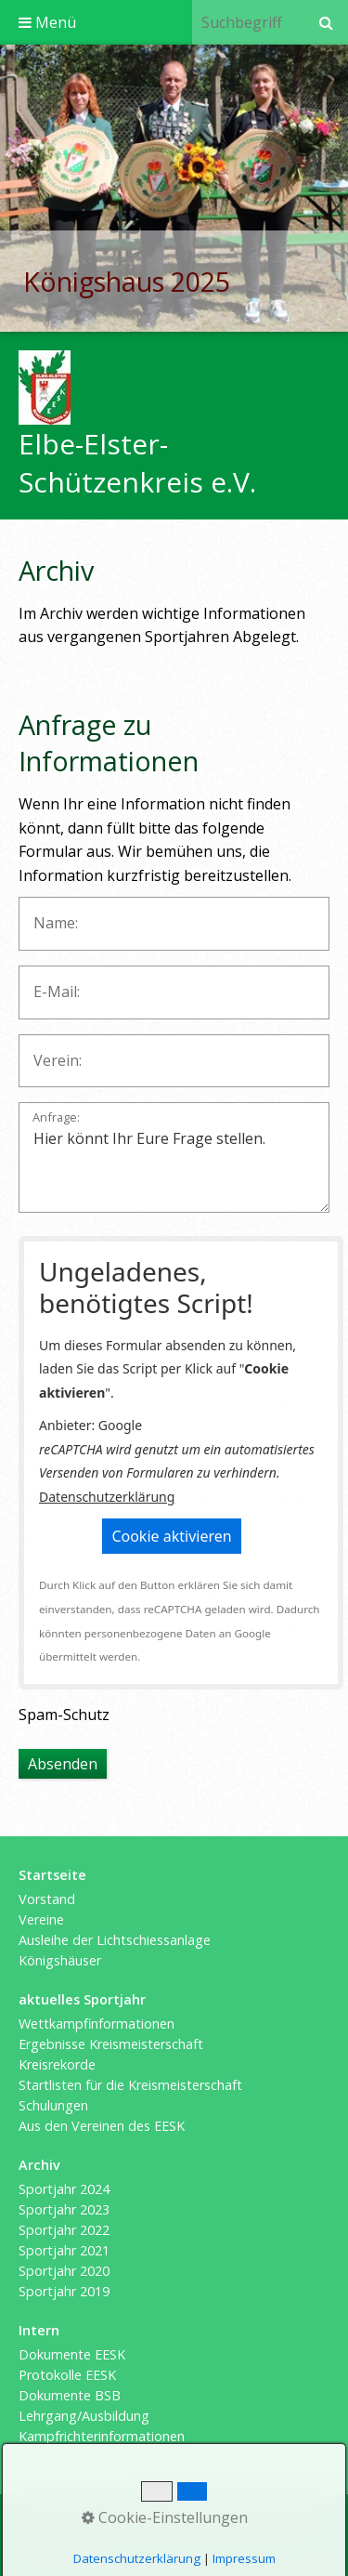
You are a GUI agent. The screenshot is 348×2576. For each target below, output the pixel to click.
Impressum (131, 2521)
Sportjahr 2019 (64, 2291)
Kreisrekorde (57, 2064)
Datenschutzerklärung (106, 1496)
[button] (171, 1536)
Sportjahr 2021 (64, 2250)
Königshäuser (60, 1960)
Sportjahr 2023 (64, 2209)
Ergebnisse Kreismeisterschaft (111, 2044)
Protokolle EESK (67, 2375)
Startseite (53, 2521)
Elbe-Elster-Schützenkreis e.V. (137, 463)
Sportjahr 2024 (64, 2189)
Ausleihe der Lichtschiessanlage (115, 1940)
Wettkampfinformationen (96, 2023)
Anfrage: (56, 1118)
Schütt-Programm (74, 2456)
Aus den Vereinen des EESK (102, 2126)
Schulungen (53, 2105)
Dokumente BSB (70, 2395)
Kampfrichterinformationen (102, 2436)
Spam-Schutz (64, 1714)
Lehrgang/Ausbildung (84, 2416)
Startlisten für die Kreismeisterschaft (130, 2085)
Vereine (41, 1919)
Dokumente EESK (72, 2354)
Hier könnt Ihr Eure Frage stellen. (174, 1157)
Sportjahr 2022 (64, 2230)
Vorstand (47, 1899)
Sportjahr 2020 (64, 2271)
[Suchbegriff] (247, 22)
